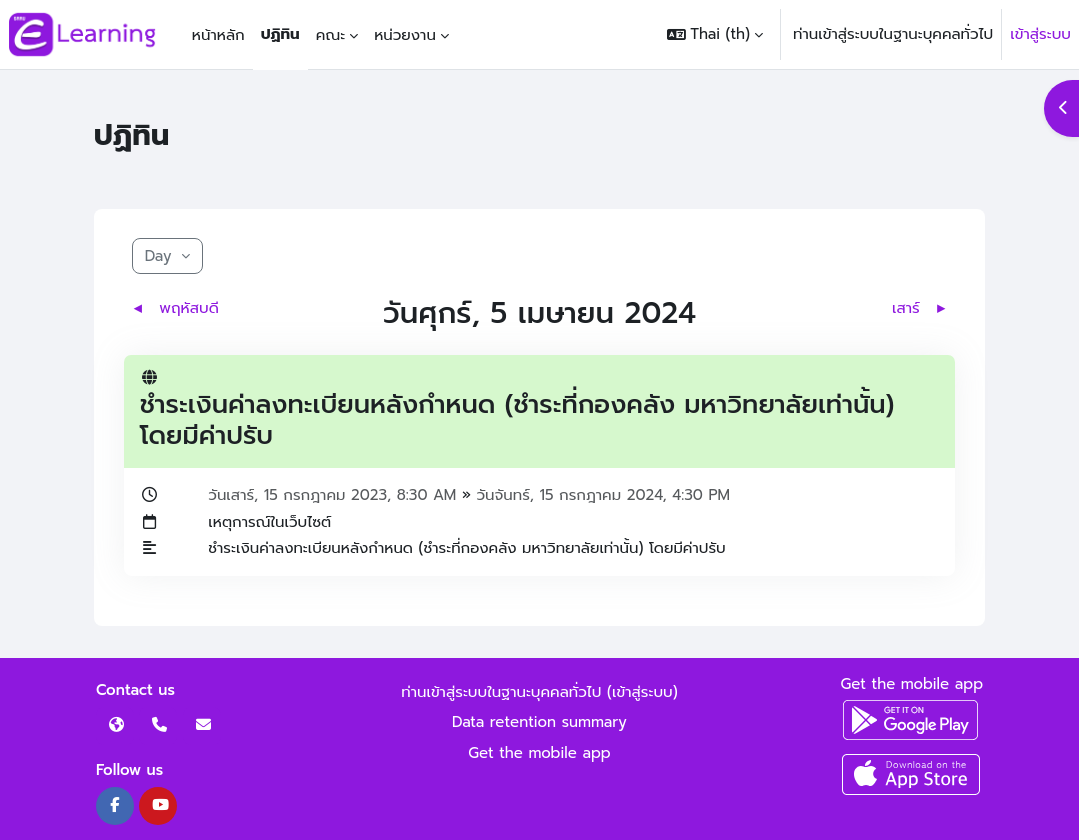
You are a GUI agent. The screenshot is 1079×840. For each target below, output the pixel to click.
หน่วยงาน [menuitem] (405, 35)
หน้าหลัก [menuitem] (218, 35)
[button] (715, 34)
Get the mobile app (539, 753)
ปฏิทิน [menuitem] (280, 34)
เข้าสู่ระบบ (1040, 34)
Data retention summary (539, 722)
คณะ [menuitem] (331, 35)
